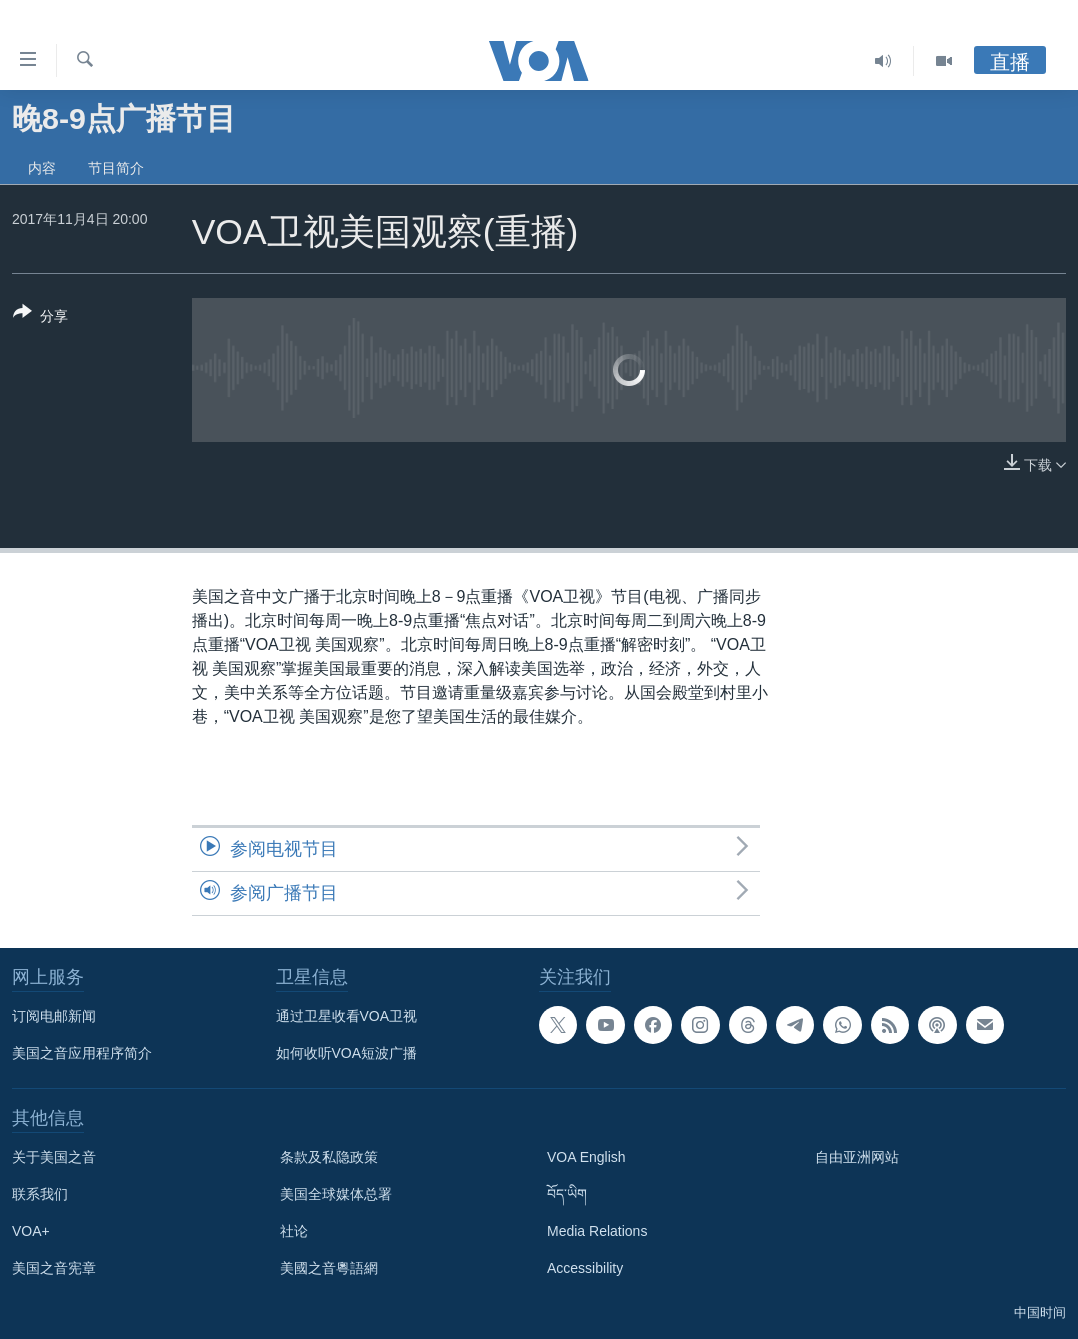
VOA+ (31, 1231)
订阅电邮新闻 (54, 1016)
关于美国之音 (54, 1157)
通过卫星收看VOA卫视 (347, 1016)
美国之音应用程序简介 (82, 1053)
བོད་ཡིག (567, 1194)
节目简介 (116, 168)
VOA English (586, 1157)
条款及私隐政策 (329, 1157)
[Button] (40, 318)
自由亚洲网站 (857, 1157)
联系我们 (40, 1194)
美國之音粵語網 (329, 1268)
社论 (294, 1231)
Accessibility (585, 1268)
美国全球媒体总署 (336, 1194)
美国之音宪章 (54, 1268)
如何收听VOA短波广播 (347, 1053)
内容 (42, 168)
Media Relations (597, 1231)
